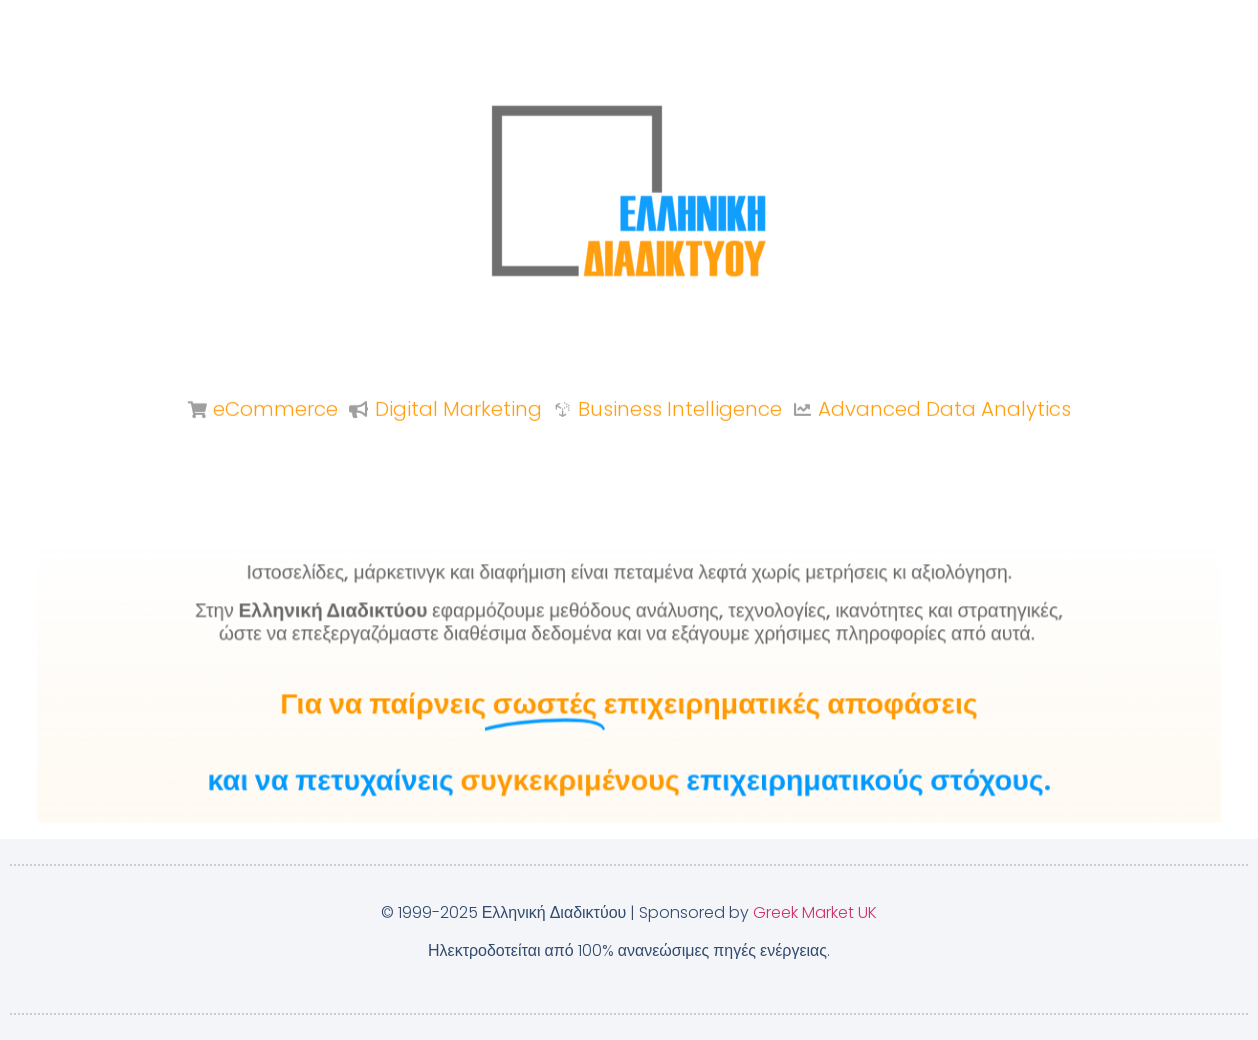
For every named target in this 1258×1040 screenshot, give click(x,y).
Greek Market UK (815, 912)
